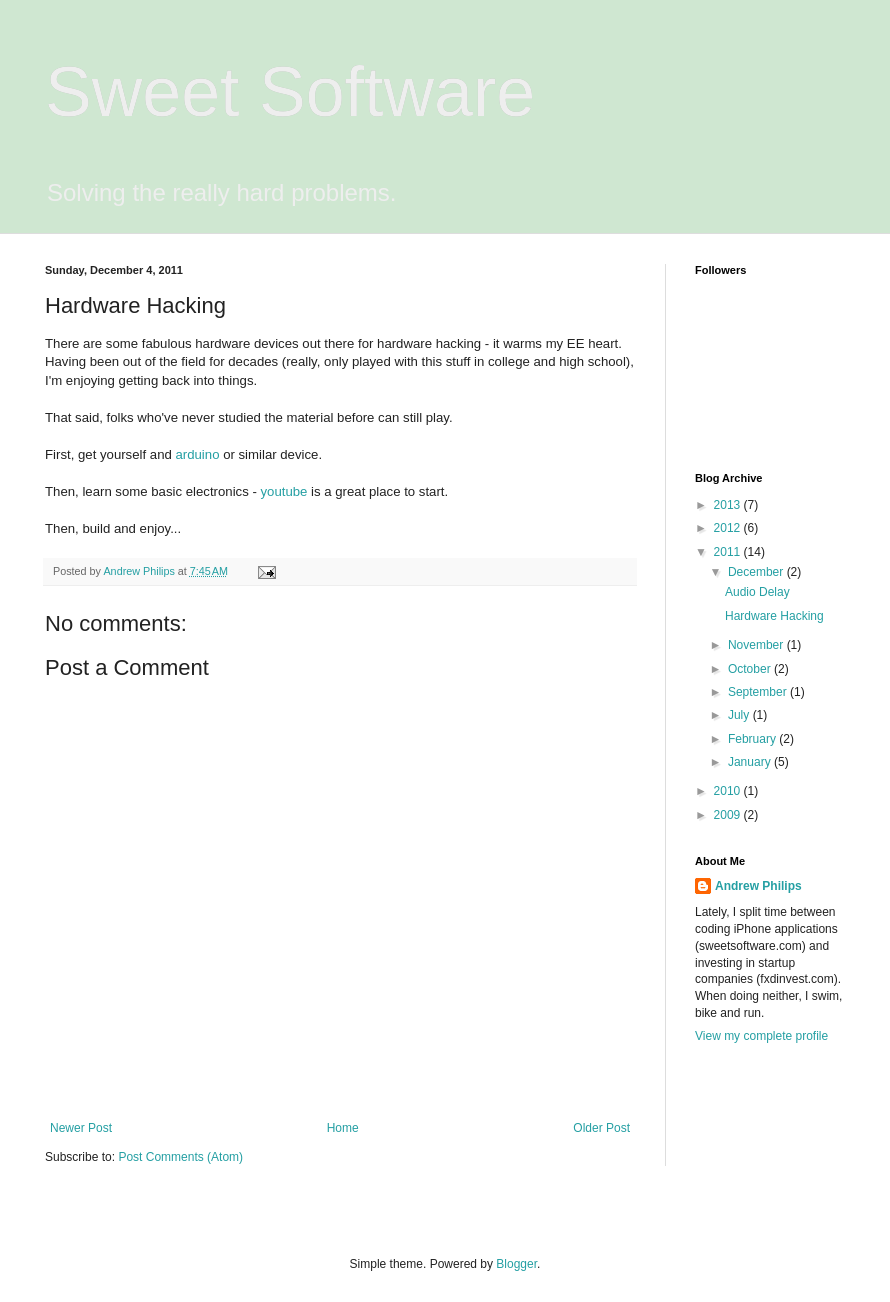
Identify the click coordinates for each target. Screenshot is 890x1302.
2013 (729, 505)
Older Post (601, 1128)
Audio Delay (757, 592)
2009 (729, 815)
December (757, 572)
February (753, 739)
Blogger (516, 1264)
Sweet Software (290, 92)
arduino (197, 454)
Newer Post (81, 1128)
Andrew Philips (758, 886)
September (759, 692)
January (751, 762)
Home (343, 1128)
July (740, 715)
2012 (729, 528)
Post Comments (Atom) (180, 1157)
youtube (284, 491)
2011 (729, 552)
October (751, 669)
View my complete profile (761, 1036)
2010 (729, 791)
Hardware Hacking (774, 616)
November (757, 645)
